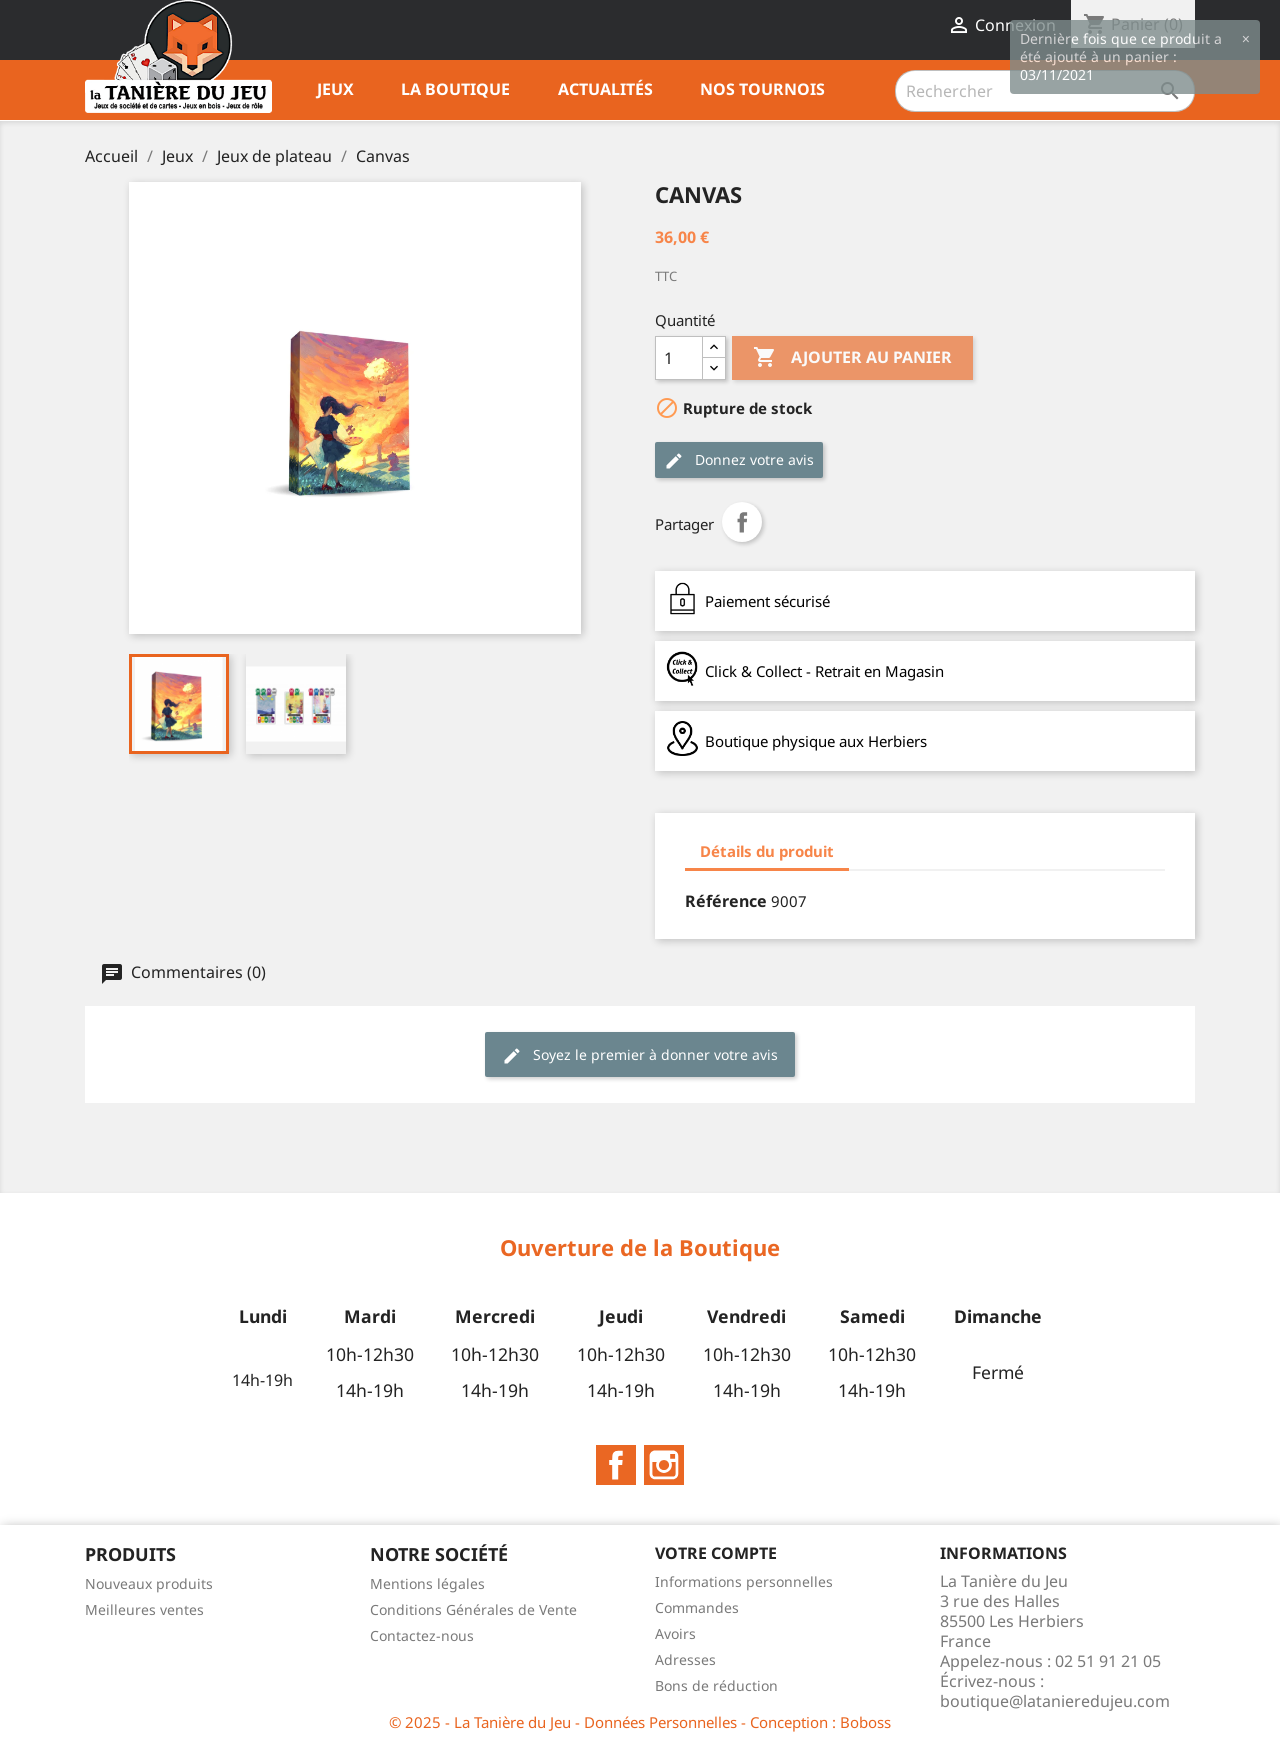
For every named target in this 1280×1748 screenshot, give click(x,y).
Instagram (664, 1465)
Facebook (616, 1465)
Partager (742, 522)
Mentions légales (427, 1583)
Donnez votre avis (739, 460)
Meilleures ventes (144, 1609)
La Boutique (455, 88)
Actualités (605, 88)
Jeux (335, 88)
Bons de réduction (716, 1685)
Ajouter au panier (852, 358)
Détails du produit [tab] (767, 851)
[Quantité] (679, 358)
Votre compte (716, 1553)
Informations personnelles (744, 1581)
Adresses (685, 1659)
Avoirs (675, 1633)
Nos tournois (762, 88)
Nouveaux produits (149, 1583)
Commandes (697, 1607)
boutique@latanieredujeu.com (1055, 1701)
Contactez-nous (422, 1635)
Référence (726, 901)
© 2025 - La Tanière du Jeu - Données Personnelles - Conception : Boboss (640, 1722)
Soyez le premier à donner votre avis (640, 1055)
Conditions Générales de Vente (473, 1609)
